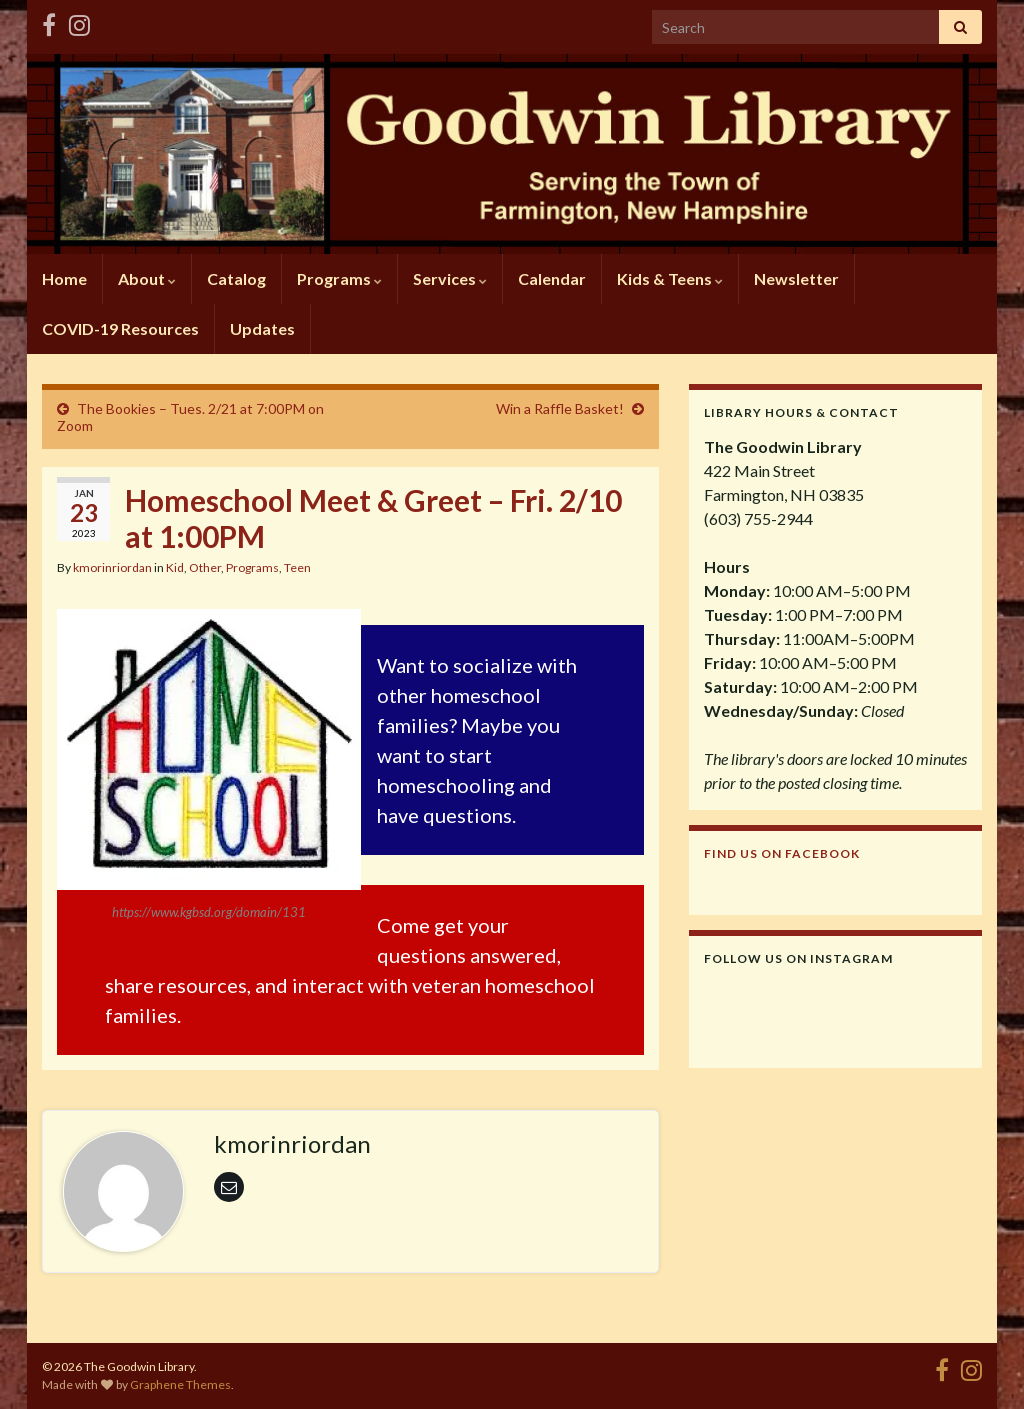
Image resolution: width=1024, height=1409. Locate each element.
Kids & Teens (670, 278)
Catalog (236, 278)
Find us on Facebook (782, 853)
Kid (175, 567)
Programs (339, 278)
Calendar (552, 278)
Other (205, 567)
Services (450, 278)
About (147, 278)
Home (64, 278)
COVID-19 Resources (120, 328)
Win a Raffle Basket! (560, 408)
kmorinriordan (112, 567)
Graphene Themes (180, 1384)
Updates (262, 328)
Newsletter (796, 278)
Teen (297, 567)
